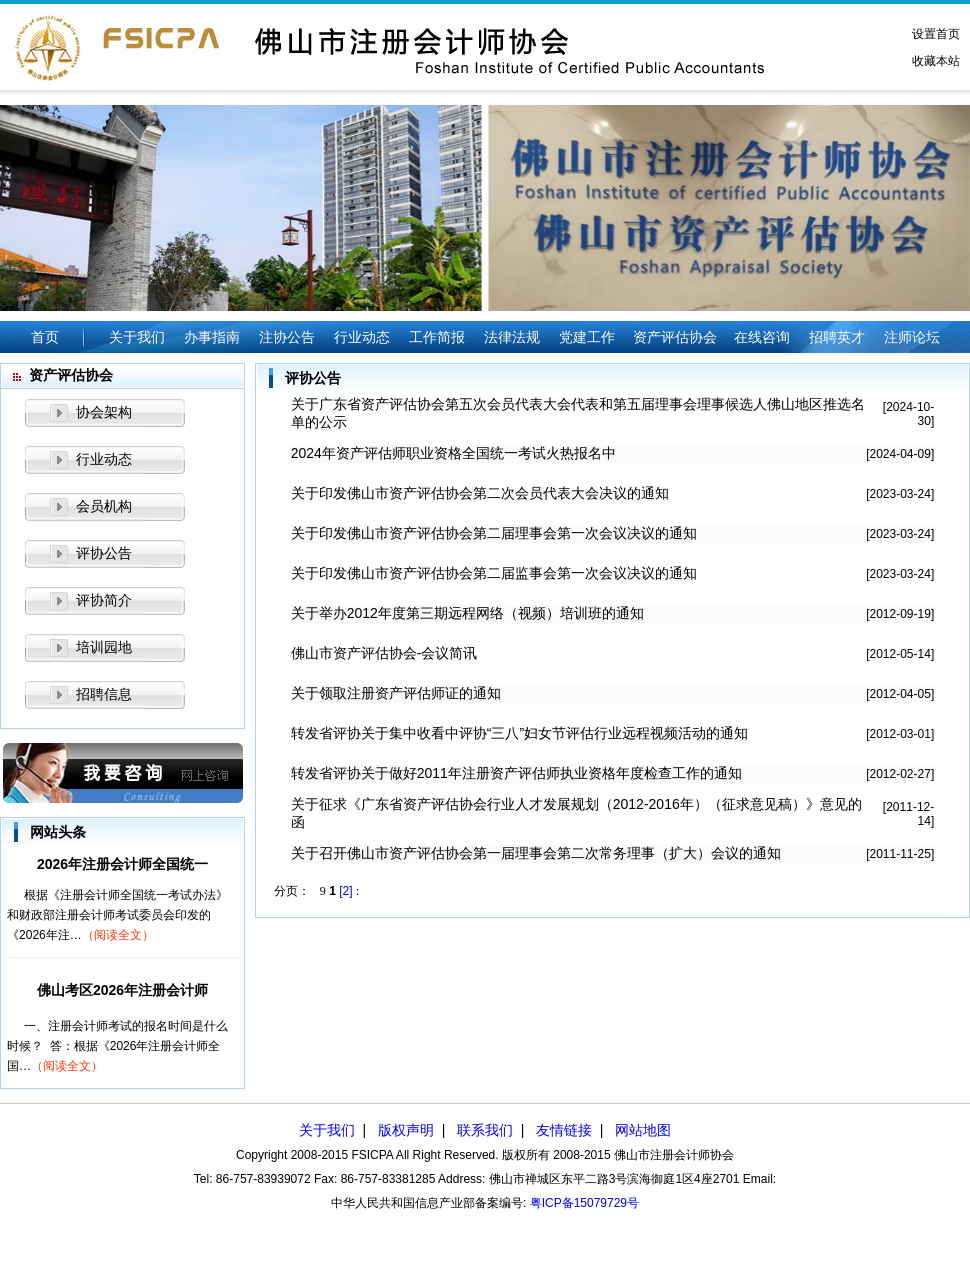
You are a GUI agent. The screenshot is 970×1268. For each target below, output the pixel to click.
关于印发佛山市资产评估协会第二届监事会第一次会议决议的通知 (494, 573)
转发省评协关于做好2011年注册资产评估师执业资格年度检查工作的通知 (516, 773)
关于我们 (327, 1130)
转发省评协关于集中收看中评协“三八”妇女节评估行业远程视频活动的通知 (519, 733)
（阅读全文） (118, 935)
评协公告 (104, 553)
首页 (45, 337)
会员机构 (104, 506)
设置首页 (936, 34)
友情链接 (564, 1130)
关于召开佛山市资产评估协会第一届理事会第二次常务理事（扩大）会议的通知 (536, 853)
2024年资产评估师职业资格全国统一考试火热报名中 (453, 453)
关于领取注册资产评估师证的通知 (396, 693)
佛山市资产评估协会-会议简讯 (384, 653)
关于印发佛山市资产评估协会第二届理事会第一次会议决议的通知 (494, 533)
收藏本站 (936, 61)
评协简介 (104, 600)
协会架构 (104, 412)
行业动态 (104, 459)
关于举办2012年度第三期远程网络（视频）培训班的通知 (467, 613)
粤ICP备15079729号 (584, 1203)
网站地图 (643, 1130)
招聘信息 (104, 694)
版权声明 (406, 1130)
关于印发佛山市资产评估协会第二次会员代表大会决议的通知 (480, 493)
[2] (345, 891)
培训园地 (104, 647)
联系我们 (485, 1130)
